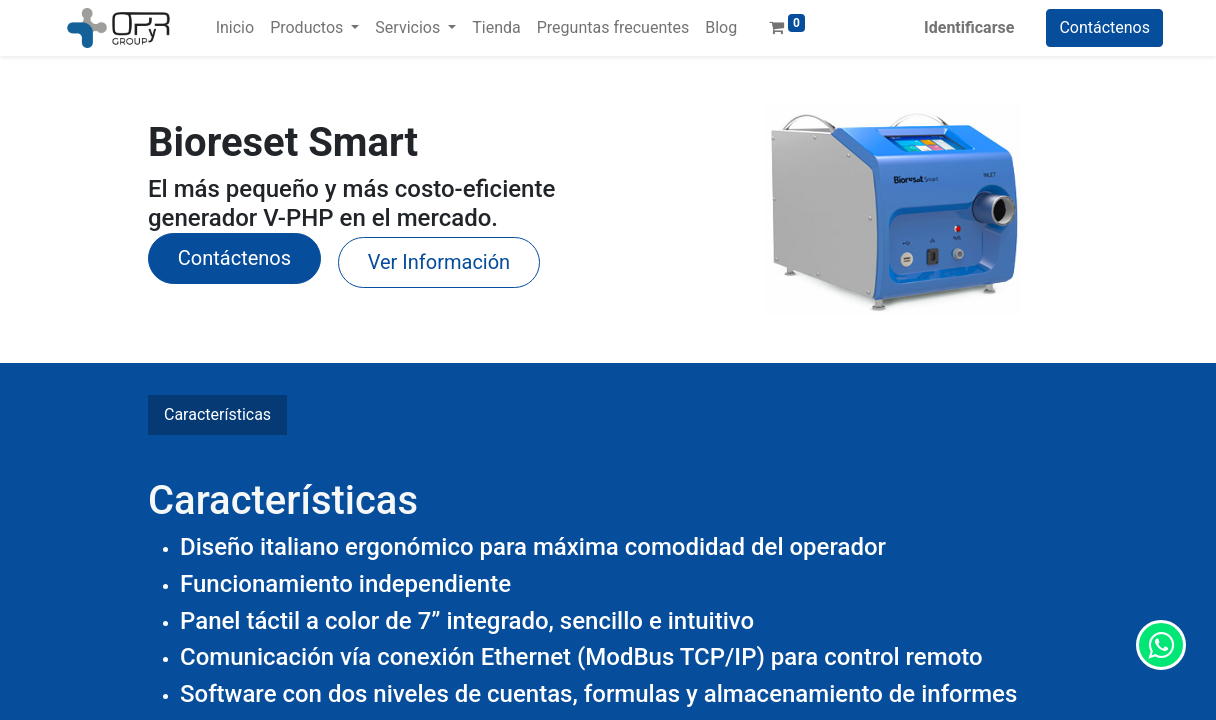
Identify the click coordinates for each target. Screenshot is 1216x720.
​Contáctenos (234, 258)
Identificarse (969, 27)
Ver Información (439, 262)
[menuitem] (235, 28)
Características (217, 414)
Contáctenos (1104, 27)
